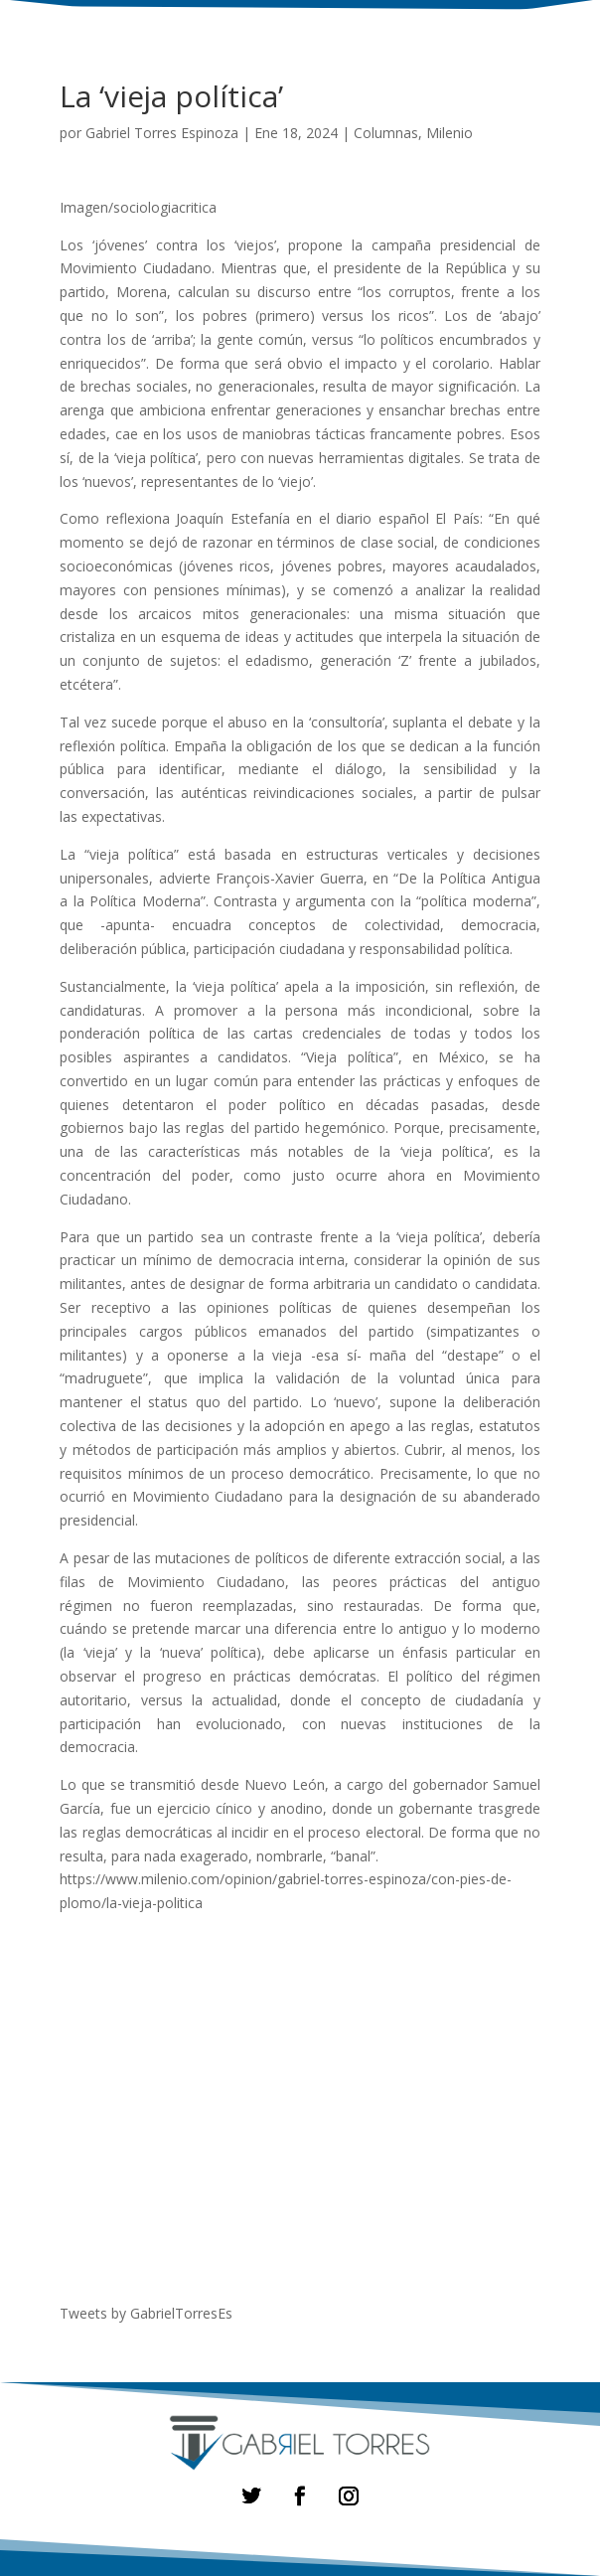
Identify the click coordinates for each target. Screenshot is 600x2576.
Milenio (449, 132)
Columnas (386, 132)
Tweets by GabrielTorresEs (146, 2313)
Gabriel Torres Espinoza (161, 132)
